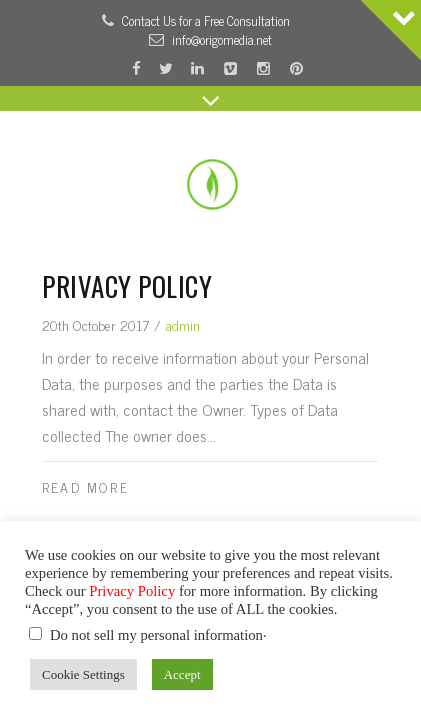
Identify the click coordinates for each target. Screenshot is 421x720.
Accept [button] (182, 674)
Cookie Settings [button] (83, 674)
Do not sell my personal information (156, 635)
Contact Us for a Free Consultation (206, 20)
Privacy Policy (127, 286)
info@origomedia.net (222, 39)
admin (183, 324)
